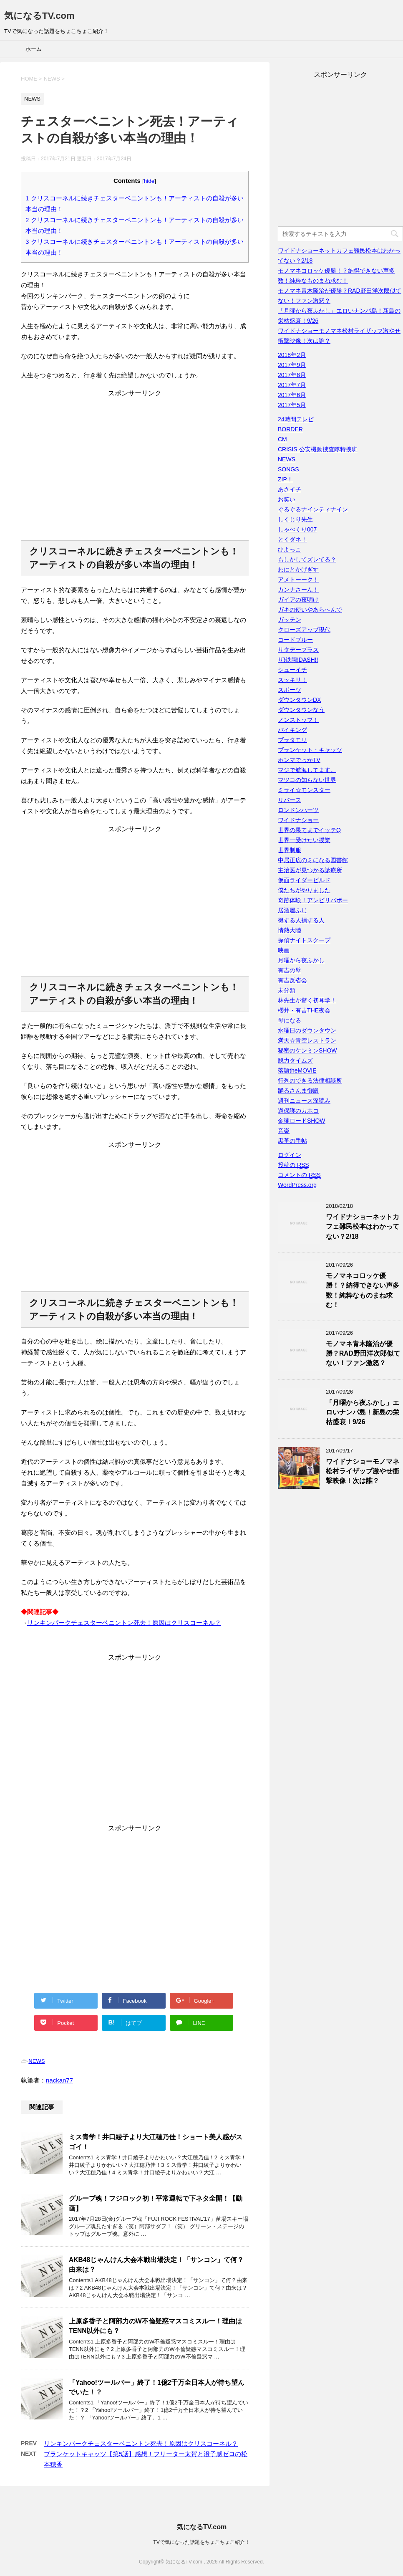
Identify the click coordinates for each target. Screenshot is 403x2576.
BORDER (290, 429)
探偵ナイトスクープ (304, 940)
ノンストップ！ (298, 719)
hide (149, 181)
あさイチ (289, 489)
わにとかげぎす (298, 569)
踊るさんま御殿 (298, 1090)
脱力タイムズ (295, 1060)
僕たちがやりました (304, 890)
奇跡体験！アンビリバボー (313, 900)
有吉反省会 (292, 980)
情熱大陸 (289, 930)
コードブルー (295, 639)
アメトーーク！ (298, 579)
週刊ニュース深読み (304, 1100)
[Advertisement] (135, 471)
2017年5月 (292, 405)
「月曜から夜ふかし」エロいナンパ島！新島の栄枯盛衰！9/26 (362, 1412)
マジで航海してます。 (307, 770)
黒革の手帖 (292, 1140)
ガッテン (289, 619)
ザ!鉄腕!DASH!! (298, 659)
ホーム (33, 49)
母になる (289, 1020)
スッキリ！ (292, 679)
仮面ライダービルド (304, 880)
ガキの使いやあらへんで (310, 609)
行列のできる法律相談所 (310, 1080)
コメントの (299, 1175)
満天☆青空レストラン (307, 1040)
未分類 (286, 990)
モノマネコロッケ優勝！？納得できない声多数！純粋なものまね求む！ (362, 1290)
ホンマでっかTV (299, 760)
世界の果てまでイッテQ (309, 830)
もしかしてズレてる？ (307, 559)
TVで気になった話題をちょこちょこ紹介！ (201, 2542)
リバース (289, 800)
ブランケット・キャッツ (310, 749)
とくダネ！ (292, 539)
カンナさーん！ (298, 589)
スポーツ (289, 689)
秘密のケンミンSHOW (307, 1050)
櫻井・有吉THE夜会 (304, 1010)
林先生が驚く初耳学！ (307, 1000)
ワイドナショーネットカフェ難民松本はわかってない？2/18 (362, 1226)
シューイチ (292, 669)
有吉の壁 (289, 970)
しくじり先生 (295, 519)
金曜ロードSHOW (301, 1120)
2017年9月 (292, 365)
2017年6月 (292, 395)
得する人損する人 (301, 920)
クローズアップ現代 (304, 629)
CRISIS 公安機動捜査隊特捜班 (318, 449)
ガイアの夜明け (298, 599)
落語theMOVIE (297, 1070)
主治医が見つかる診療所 (310, 870)
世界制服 (289, 850)
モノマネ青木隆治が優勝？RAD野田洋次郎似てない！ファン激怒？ (363, 1353)
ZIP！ (285, 479)
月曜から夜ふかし (301, 960)
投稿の (293, 1165)
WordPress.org (297, 1185)
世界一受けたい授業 (304, 840)
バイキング (292, 729)
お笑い (286, 499)
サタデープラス (298, 649)
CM (282, 439)
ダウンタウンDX (299, 699)
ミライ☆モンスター (304, 790)
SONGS (288, 469)
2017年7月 (292, 385)
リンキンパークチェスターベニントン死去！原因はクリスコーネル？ (124, 1622)
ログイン (289, 1154)
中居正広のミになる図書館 (313, 860)
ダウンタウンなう (301, 709)
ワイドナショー (298, 820)
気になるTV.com (39, 15)
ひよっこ (289, 549)
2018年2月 (292, 355)
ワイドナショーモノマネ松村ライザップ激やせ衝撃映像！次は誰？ (362, 1471)
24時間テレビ (296, 419)
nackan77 (59, 2080)
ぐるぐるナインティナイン (313, 509)
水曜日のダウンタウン (307, 1030)
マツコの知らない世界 (307, 780)
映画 (284, 950)
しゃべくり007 (297, 529)
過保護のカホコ (298, 1110)
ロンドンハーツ (298, 810)
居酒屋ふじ (292, 910)
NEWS (36, 2061)
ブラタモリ (292, 739)
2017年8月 (292, 375)
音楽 (284, 1130)
